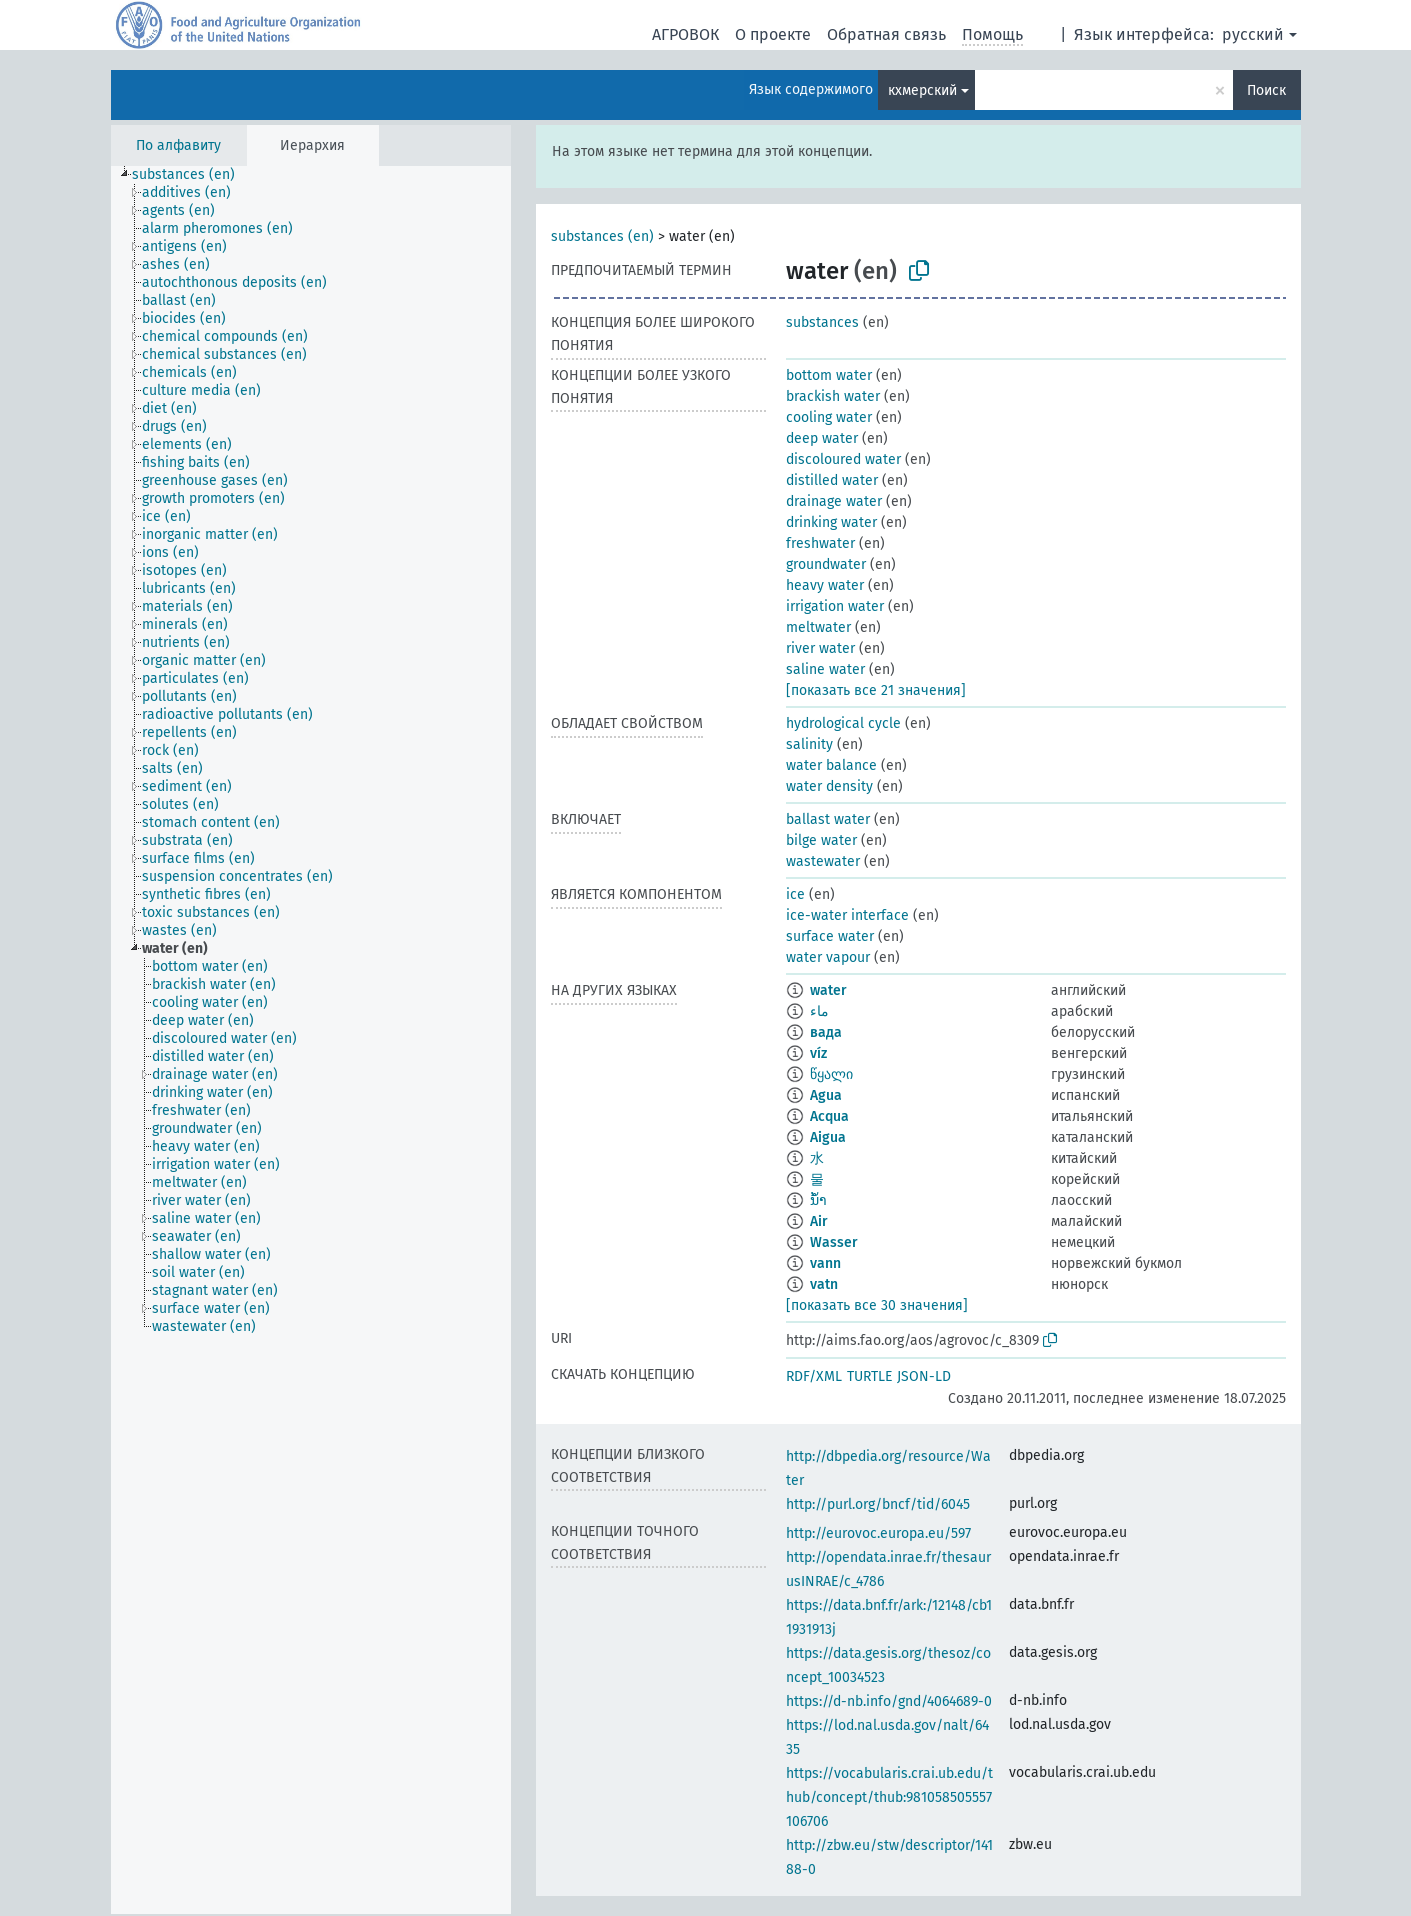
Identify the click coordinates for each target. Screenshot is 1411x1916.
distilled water (832, 480)
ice (795, 894)
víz (818, 1053)
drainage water (834, 501)
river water (820, 648)
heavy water (825, 585)
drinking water (831, 522)
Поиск (1266, 90)
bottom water (829, 375)
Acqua (829, 1116)
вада (826, 1032)
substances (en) (602, 236)
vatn (824, 1284)
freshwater (820, 543)
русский (1253, 34)
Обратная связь (886, 34)
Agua (826, 1095)
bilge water (821, 840)
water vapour (828, 957)
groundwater (826, 564)
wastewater (823, 861)
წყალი (831, 1074)
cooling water (829, 417)
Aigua (828, 1137)
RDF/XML (814, 1376)
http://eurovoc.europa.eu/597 (878, 1533)
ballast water (828, 819)
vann (825, 1263)
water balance (831, 765)
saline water (825, 669)
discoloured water (843, 459)
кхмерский (922, 90)
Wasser (834, 1242)
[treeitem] (192, 175)
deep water (822, 438)
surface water (830, 936)
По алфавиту (178, 145)
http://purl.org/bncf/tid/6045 (878, 1504)
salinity (809, 744)
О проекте (773, 34)
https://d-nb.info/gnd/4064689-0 (889, 1701)
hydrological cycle (843, 723)
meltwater (818, 627)
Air (819, 1221)
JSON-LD (924, 1376)
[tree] (311, 1040)
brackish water (833, 396)
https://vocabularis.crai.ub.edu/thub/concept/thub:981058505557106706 (889, 1797)
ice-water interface (847, 915)
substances (822, 322)
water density (829, 786)
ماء (819, 1011)
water (828, 990)
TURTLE (869, 1376)
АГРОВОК (685, 34)
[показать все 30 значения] (877, 1305)
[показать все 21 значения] (876, 690)
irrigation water (835, 606)
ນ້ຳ (818, 1200)
